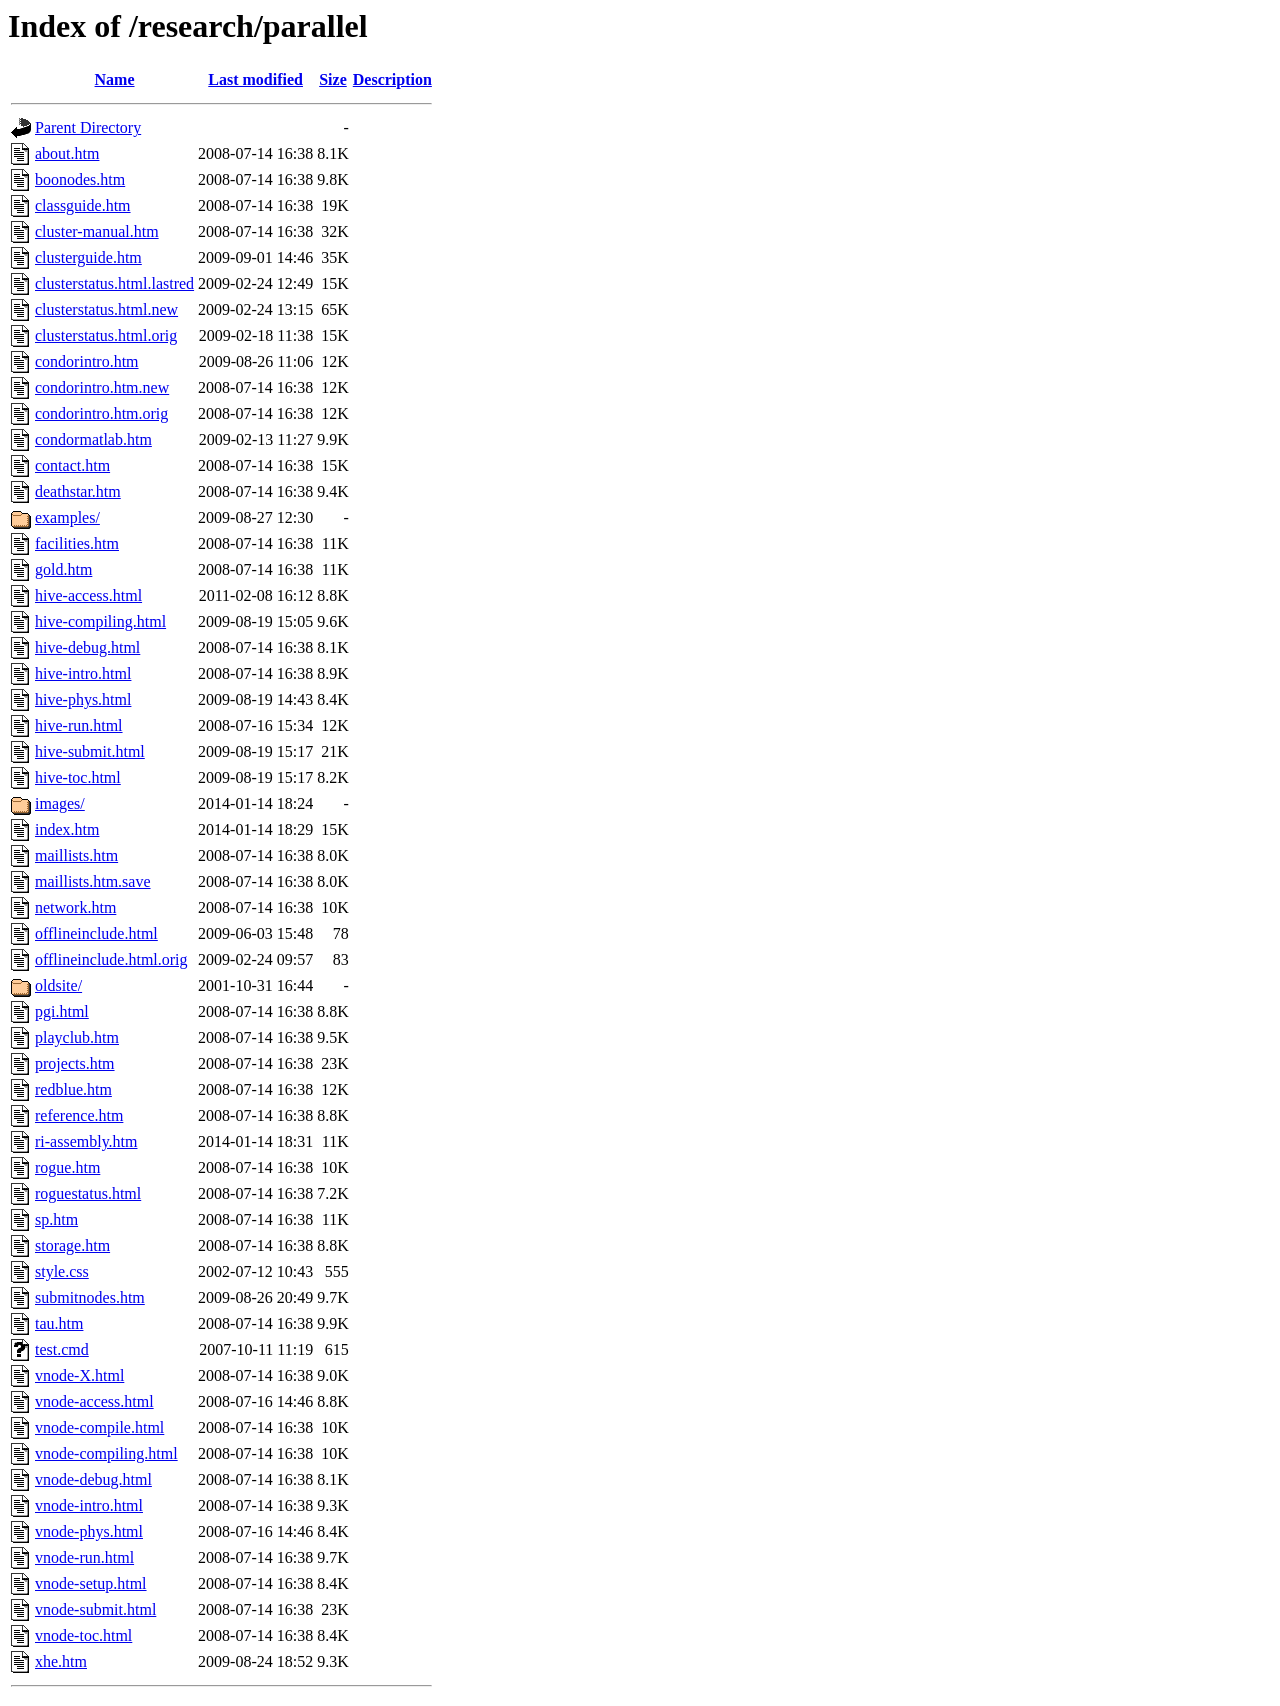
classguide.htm (83, 205)
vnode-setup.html (91, 1583)
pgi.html (62, 1011)
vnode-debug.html (93, 1479)
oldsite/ (58, 985)
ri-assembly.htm (86, 1141)
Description (392, 79)
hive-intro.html (83, 673)
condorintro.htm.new (102, 387)
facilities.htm (77, 543)
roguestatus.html (88, 1193)
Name (115, 79)
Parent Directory (88, 127)
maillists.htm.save (93, 881)
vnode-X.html (79, 1375)
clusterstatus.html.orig (106, 335)
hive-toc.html (78, 777)
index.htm (67, 829)
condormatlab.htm (93, 439)
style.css (62, 1271)
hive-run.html (79, 725)
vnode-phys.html (89, 1531)
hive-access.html (88, 595)
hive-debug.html (87, 647)
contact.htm (72, 465)
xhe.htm (61, 1661)
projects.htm (75, 1063)
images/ (60, 803)
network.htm (75, 907)
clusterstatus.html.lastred (114, 283)
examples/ (67, 517)
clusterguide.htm (88, 257)
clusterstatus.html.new (106, 309)
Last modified (255, 79)
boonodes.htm (80, 179)
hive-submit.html (90, 751)
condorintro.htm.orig (101, 413)
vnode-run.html (84, 1557)
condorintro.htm (87, 361)
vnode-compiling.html (106, 1453)
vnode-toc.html (83, 1635)
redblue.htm (73, 1089)
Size (333, 79)
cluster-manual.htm (97, 231)
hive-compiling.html (100, 621)
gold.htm (63, 569)
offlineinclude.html (96, 933)
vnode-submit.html (95, 1609)
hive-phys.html (83, 699)
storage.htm (72, 1245)
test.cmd (62, 1349)
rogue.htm (67, 1167)
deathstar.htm (78, 491)
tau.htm (59, 1323)
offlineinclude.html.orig (111, 959)
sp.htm (56, 1219)
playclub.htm (77, 1037)
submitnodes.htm (90, 1297)
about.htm (67, 153)
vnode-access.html (94, 1401)
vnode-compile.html (99, 1427)
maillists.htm (76, 855)
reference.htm (79, 1115)
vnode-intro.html (89, 1505)
